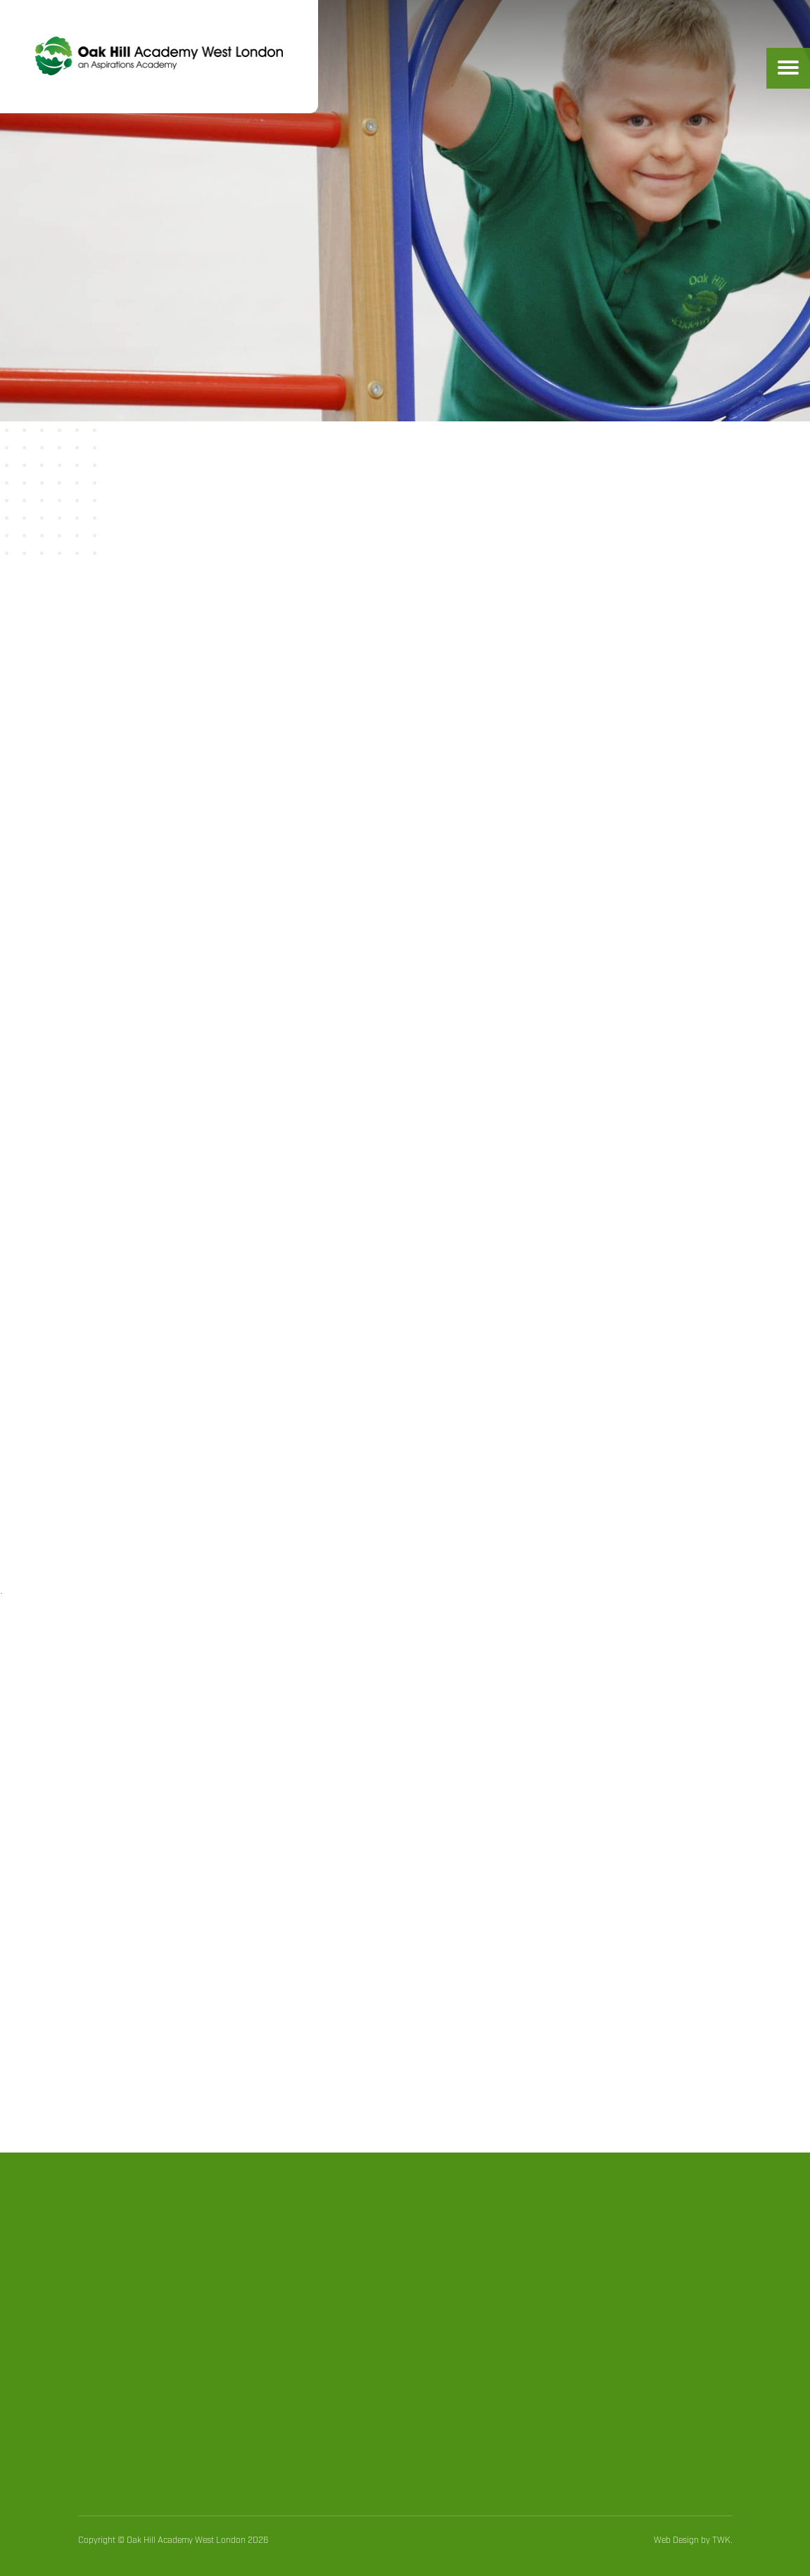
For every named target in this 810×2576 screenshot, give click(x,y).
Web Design (676, 2540)
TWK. (722, 2540)
